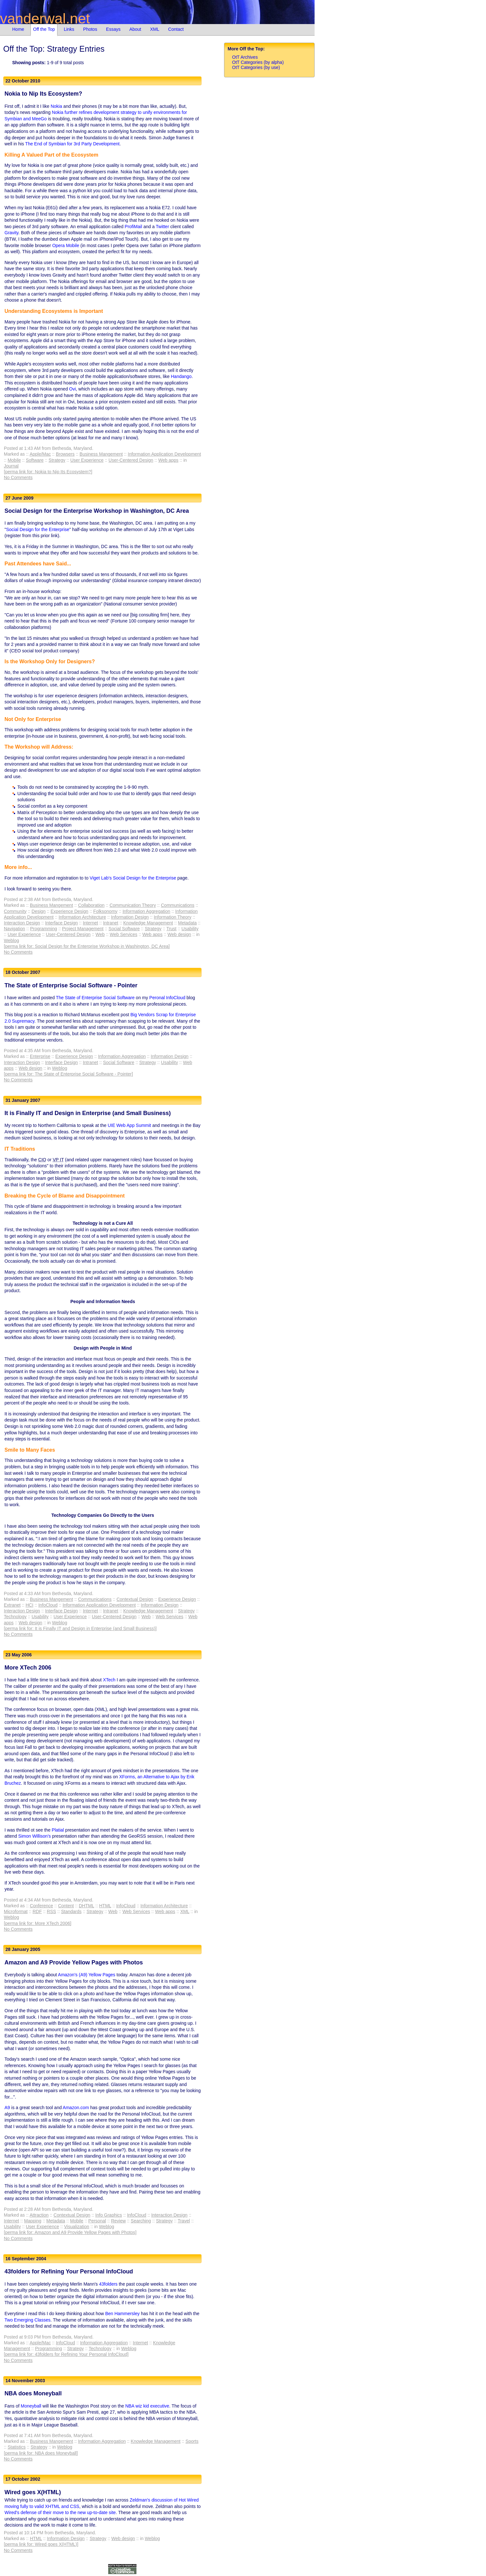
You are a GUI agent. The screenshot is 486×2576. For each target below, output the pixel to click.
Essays (113, 29)
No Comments (18, 477)
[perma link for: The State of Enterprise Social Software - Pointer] (68, 1074)
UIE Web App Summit (129, 1125)
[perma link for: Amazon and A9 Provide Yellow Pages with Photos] (70, 2232)
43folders (108, 2284)
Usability (189, 928)
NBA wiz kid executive (147, 2406)
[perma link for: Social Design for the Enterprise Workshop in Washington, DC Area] (87, 946)
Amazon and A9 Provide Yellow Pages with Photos (73, 1962)
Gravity (11, 232)
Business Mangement (101, 454)
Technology (15, 1616)
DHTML (86, 1905)
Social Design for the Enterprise (37, 529)
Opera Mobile (65, 245)
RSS (51, 1911)
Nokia (56, 106)
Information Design (130, 917)
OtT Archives (245, 57)
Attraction (39, 2215)
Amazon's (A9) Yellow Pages (87, 1974)
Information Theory (172, 917)
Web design (179, 934)
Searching (141, 2220)
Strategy (56, 460)
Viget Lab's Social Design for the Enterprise (133, 877)
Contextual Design (135, 1599)
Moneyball (31, 2406)
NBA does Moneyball (33, 2393)
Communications (177, 905)
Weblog (11, 940)
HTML (105, 1905)
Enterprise (40, 1056)
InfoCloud (47, 1605)
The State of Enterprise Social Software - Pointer (70, 985)
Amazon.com (76, 2107)
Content (66, 1905)
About (135, 29)
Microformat (16, 1911)
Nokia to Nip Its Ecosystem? (43, 93)
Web (100, 934)
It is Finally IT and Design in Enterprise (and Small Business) (87, 1113)
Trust (171, 928)
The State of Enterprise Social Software (95, 997)
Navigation (14, 928)
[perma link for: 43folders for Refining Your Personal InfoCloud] (66, 2354)
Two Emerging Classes (27, 2320)
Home (18, 29)
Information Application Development (164, 454)
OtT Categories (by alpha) (258, 62)
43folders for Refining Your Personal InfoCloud (68, 2271)
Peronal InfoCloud (167, 997)
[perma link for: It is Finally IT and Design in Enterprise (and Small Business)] (80, 1628)
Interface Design (61, 922)
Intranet (110, 922)
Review (118, 2220)
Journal (11, 465)
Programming (43, 928)
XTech (109, 1679)
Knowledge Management (148, 922)
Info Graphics (108, 2215)
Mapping (32, 2220)
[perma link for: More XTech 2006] (37, 1923)
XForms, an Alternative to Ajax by (153, 1776)
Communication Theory (132, 905)
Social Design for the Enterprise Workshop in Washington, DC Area (96, 511)
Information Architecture (82, 917)
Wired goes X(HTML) (32, 2492)
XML (154, 29)
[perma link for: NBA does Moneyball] (41, 2453)
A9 (7, 2107)
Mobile (14, 460)
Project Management (82, 928)
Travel (184, 2220)
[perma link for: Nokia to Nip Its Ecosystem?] (48, 471)
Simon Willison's (34, 1836)
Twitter (162, 226)
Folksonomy (105, 911)
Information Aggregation (146, 911)
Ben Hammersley (122, 2313)
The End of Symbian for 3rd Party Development (72, 143)
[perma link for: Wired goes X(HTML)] (41, 2544)
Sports (192, 2441)
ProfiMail (133, 226)
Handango (181, 376)
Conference (41, 1905)
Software (34, 460)
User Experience (87, 460)
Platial (58, 1830)
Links (69, 29)
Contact (176, 29)
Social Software (124, 928)
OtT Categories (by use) (256, 67)
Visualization (76, 2226)
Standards (71, 1911)
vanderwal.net (45, 18)
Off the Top (44, 29)
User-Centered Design (130, 460)
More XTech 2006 (27, 1667)
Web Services (123, 934)
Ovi (72, 388)
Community (15, 911)
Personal (97, 2220)
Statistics (17, 2447)
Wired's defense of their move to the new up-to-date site (60, 2512)
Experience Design (70, 911)
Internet (90, 922)
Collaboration (91, 905)
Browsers (65, 454)
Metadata (187, 922)
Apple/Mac (40, 454)
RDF (37, 1911)
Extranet (12, 1605)
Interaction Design (22, 922)
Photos (90, 29)
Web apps (168, 460)
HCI (29, 1605)
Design (38, 911)
